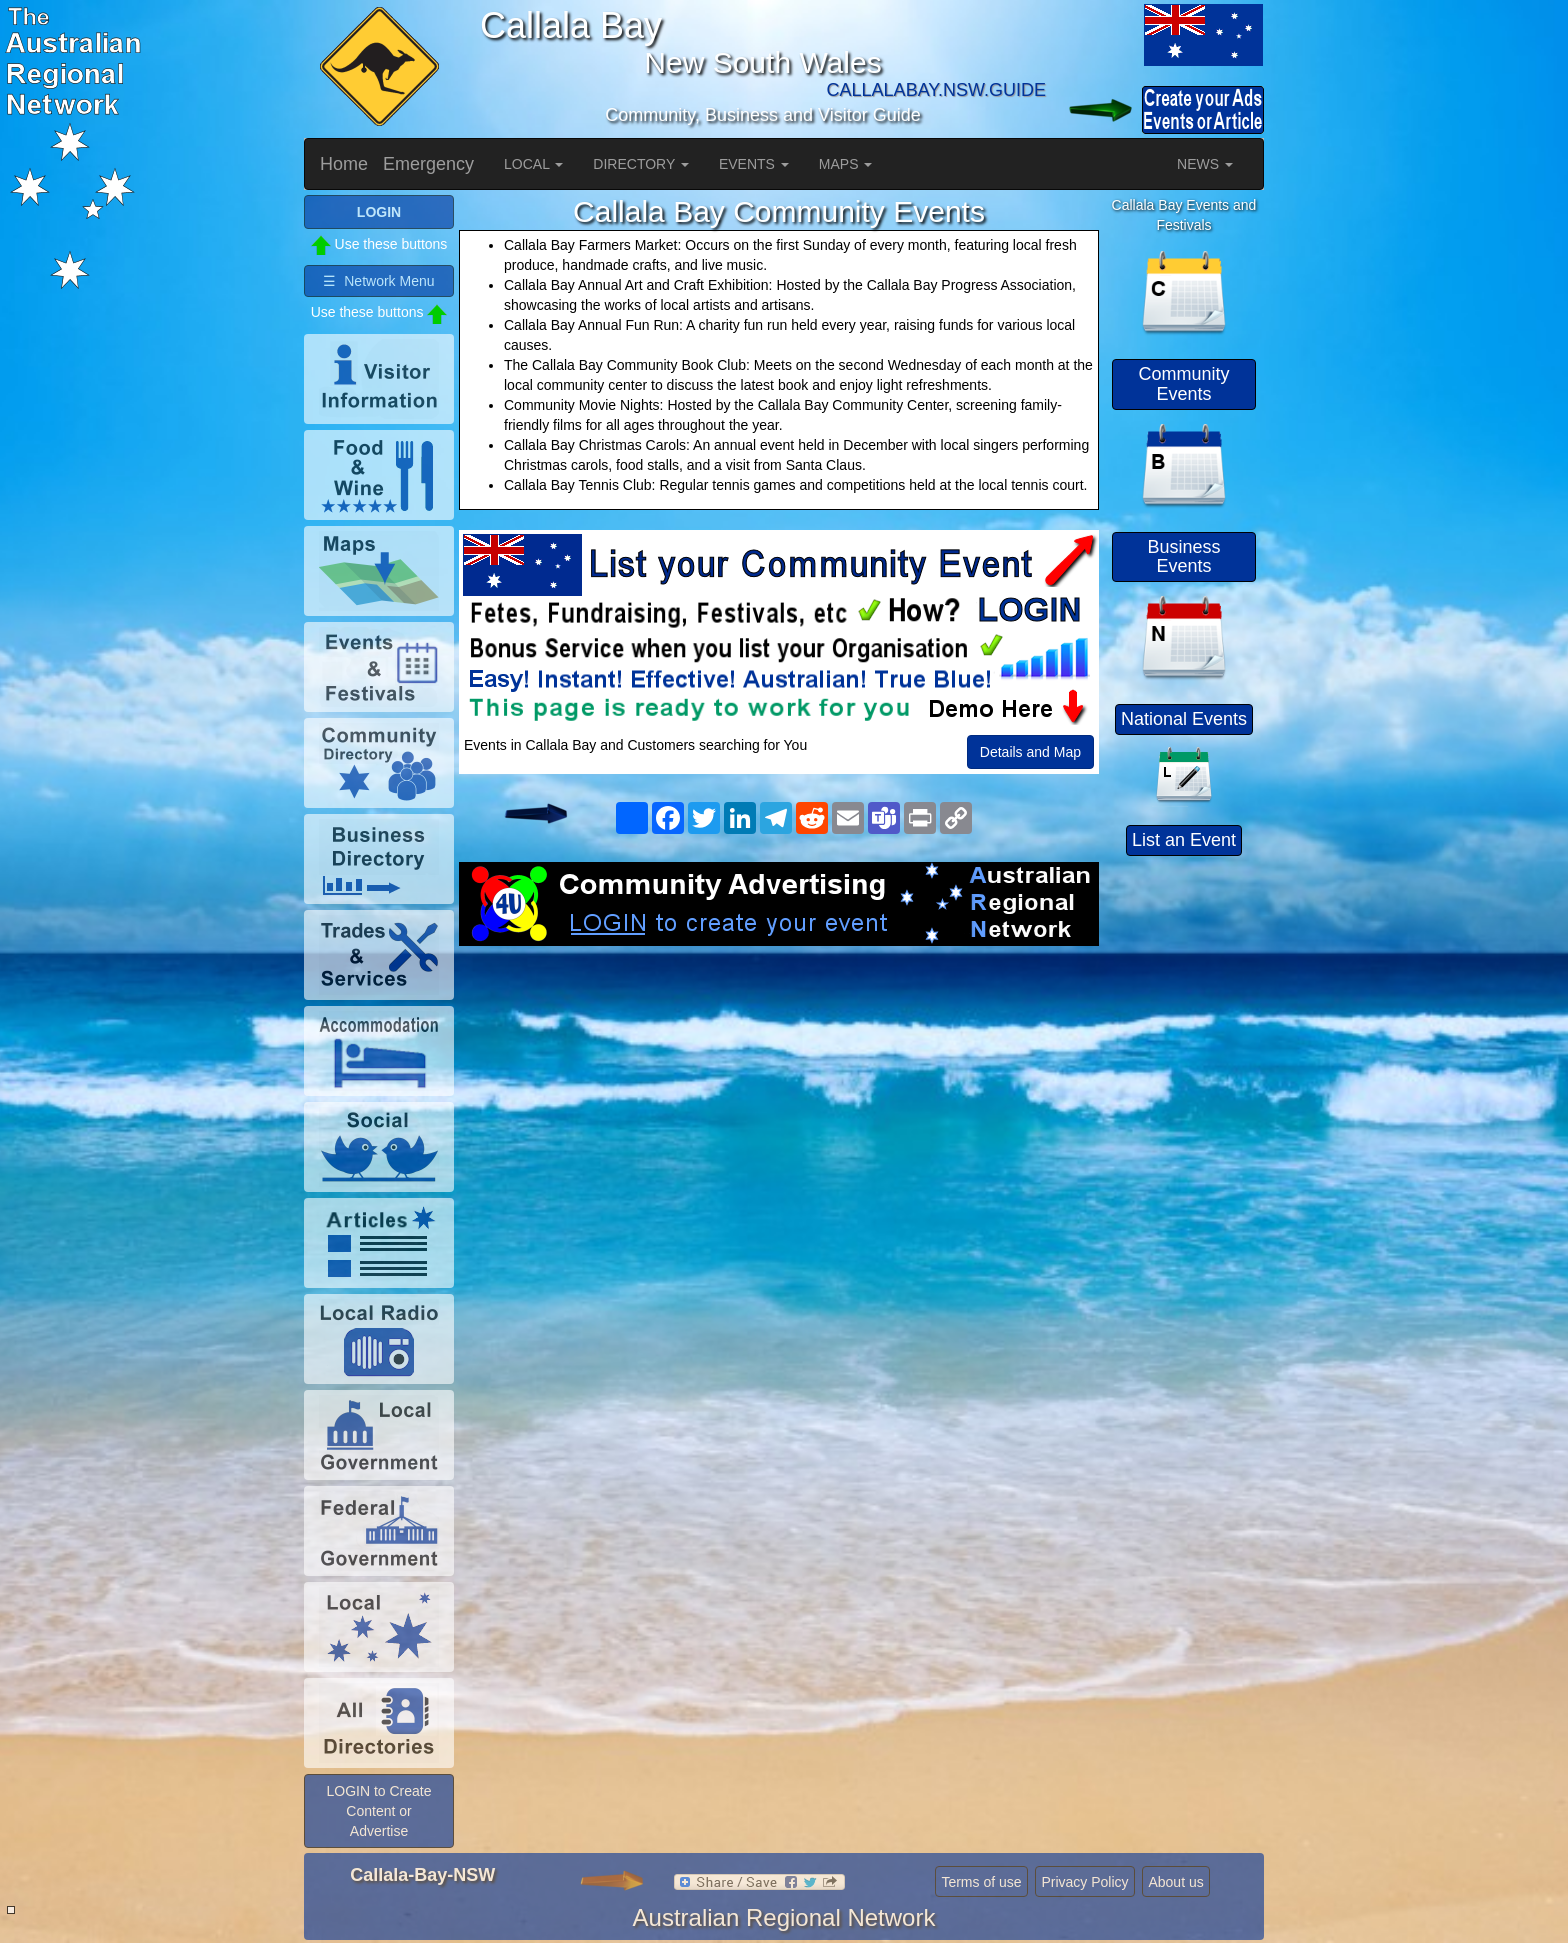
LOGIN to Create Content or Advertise (378, 1811)
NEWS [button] (1205, 164)
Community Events (1183, 384)
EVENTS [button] (754, 164)
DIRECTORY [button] (641, 164)
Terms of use (981, 1882)
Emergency (428, 164)
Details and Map (1030, 752)
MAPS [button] (846, 164)
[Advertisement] (779, 1106)
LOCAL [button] (533, 164)
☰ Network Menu (378, 281)
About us (1175, 1882)
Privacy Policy (1084, 1882)
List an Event (1184, 840)
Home (344, 164)
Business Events (1183, 557)
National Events (1184, 719)
